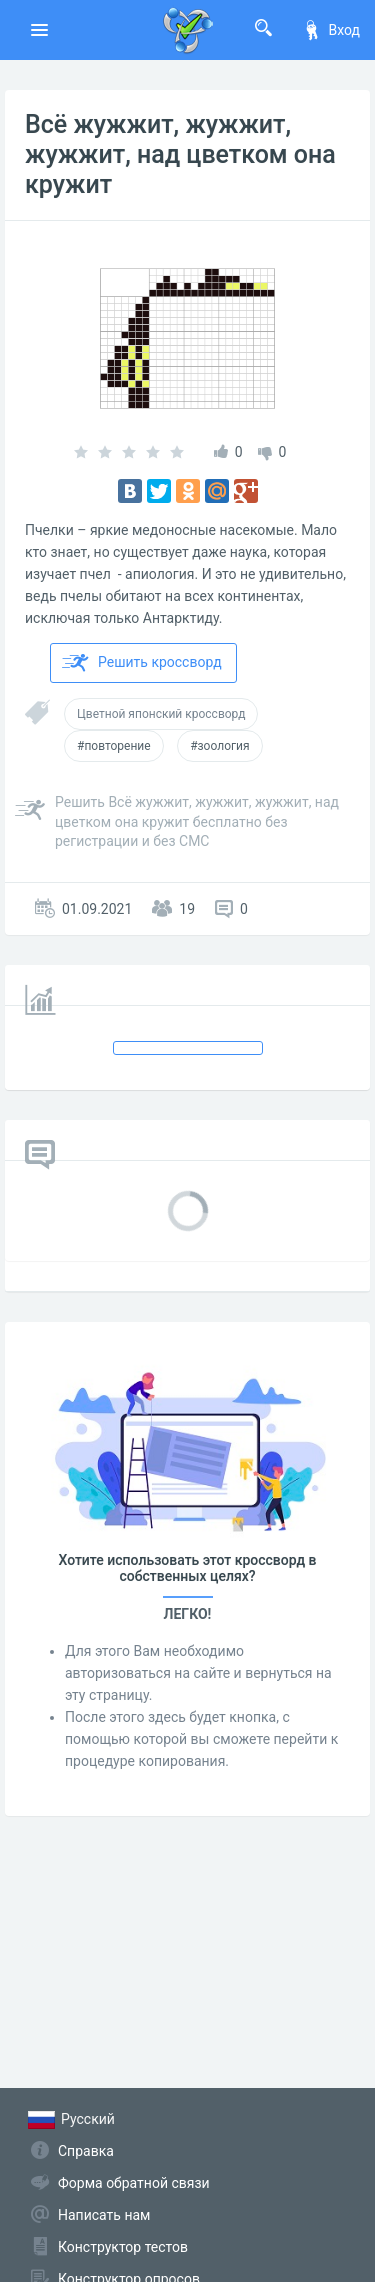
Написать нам (104, 2215)
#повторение (114, 746)
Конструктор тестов (123, 2247)
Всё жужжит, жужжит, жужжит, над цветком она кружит (180, 154)
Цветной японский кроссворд (161, 714)
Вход (331, 30)
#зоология (219, 746)
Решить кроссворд (142, 663)
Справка (86, 2151)
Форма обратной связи (134, 2183)
